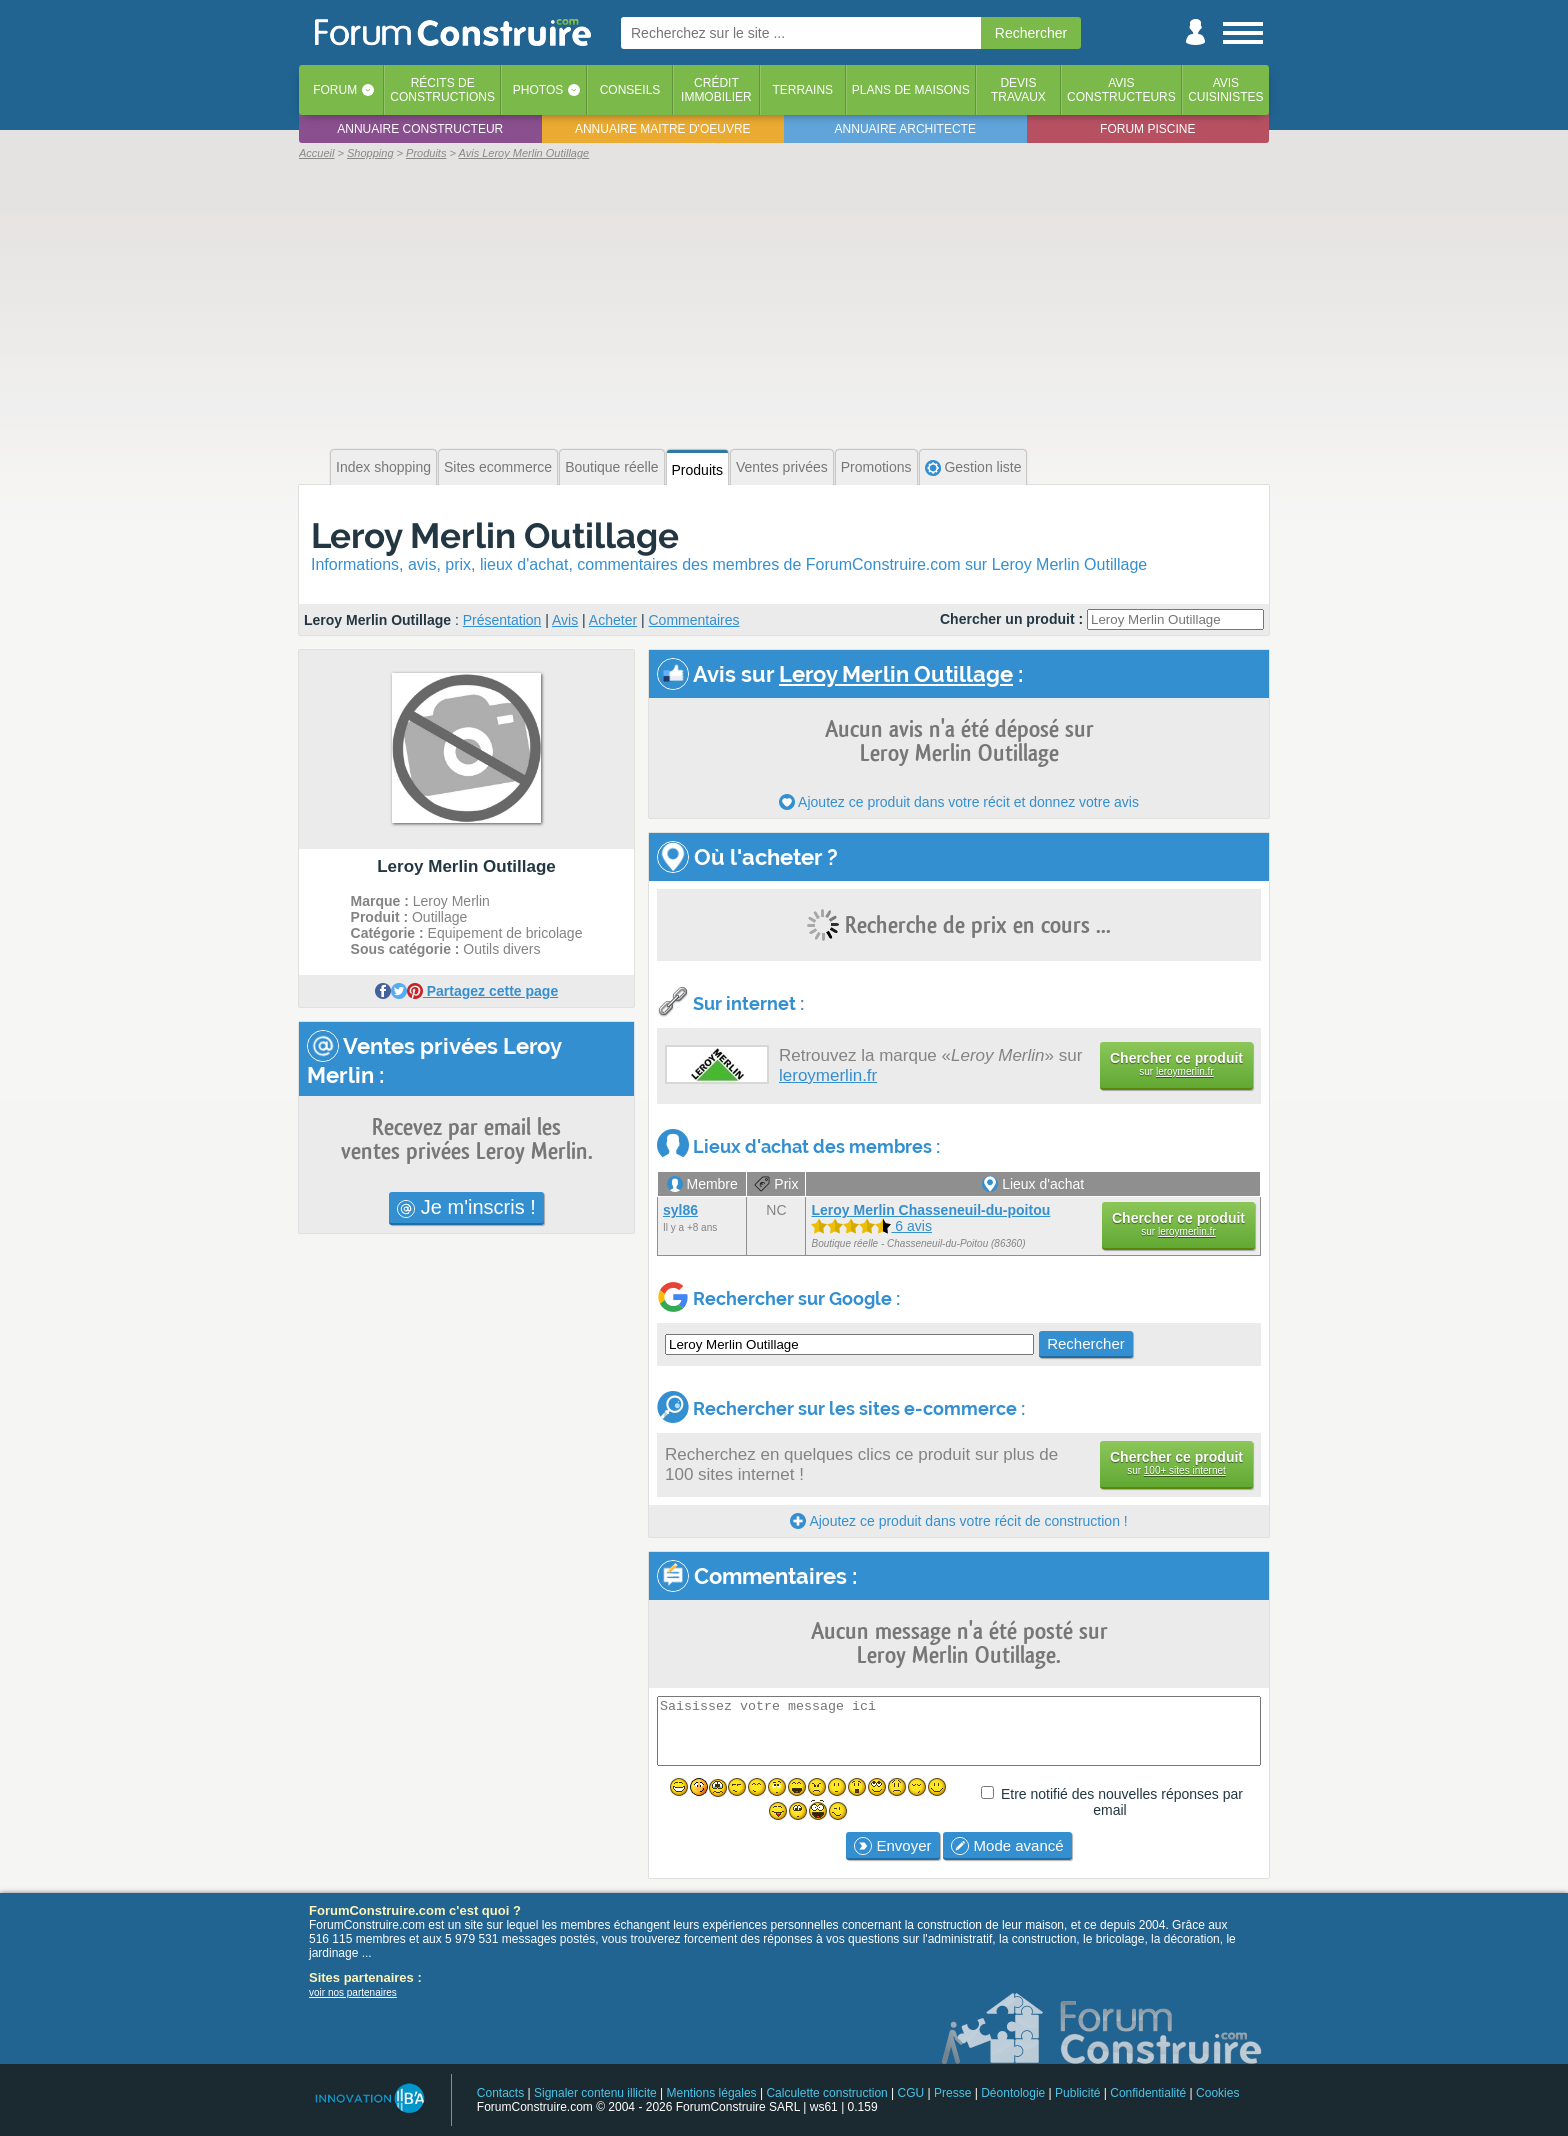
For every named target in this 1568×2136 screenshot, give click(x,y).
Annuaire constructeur (420, 129)
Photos (538, 90)
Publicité (1077, 2093)
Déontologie (1013, 2093)
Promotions (876, 467)
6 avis (871, 1226)
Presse (952, 2093)
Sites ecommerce (498, 467)
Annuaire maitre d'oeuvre (663, 129)
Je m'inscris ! (466, 1207)
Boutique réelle (611, 467)
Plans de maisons (911, 90)
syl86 (680, 1210)
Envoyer (892, 1846)
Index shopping (383, 467)
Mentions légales (712, 2093)
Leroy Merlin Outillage (495, 535)
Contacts (500, 2093)
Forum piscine (1147, 129)
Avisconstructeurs (1121, 90)
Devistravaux (1018, 90)
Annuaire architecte (905, 129)
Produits (697, 470)
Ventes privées (782, 467)
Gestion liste (973, 467)
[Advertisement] (784, 302)
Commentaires (694, 620)
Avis (565, 620)
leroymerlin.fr (828, 1075)
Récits (442, 90)
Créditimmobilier (716, 90)
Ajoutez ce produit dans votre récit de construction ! (958, 1521)
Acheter (613, 620)
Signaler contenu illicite (595, 2093)
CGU (911, 2093)
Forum (335, 90)
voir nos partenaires (353, 1992)
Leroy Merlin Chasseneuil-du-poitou (930, 1210)
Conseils (630, 90)
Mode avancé (1007, 1846)
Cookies (1217, 2093)
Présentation (502, 620)
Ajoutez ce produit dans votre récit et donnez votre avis (959, 802)
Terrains (802, 90)
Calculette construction (826, 2093)
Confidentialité (1148, 2093)
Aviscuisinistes (1225, 90)
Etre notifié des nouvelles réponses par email (1122, 1802)
